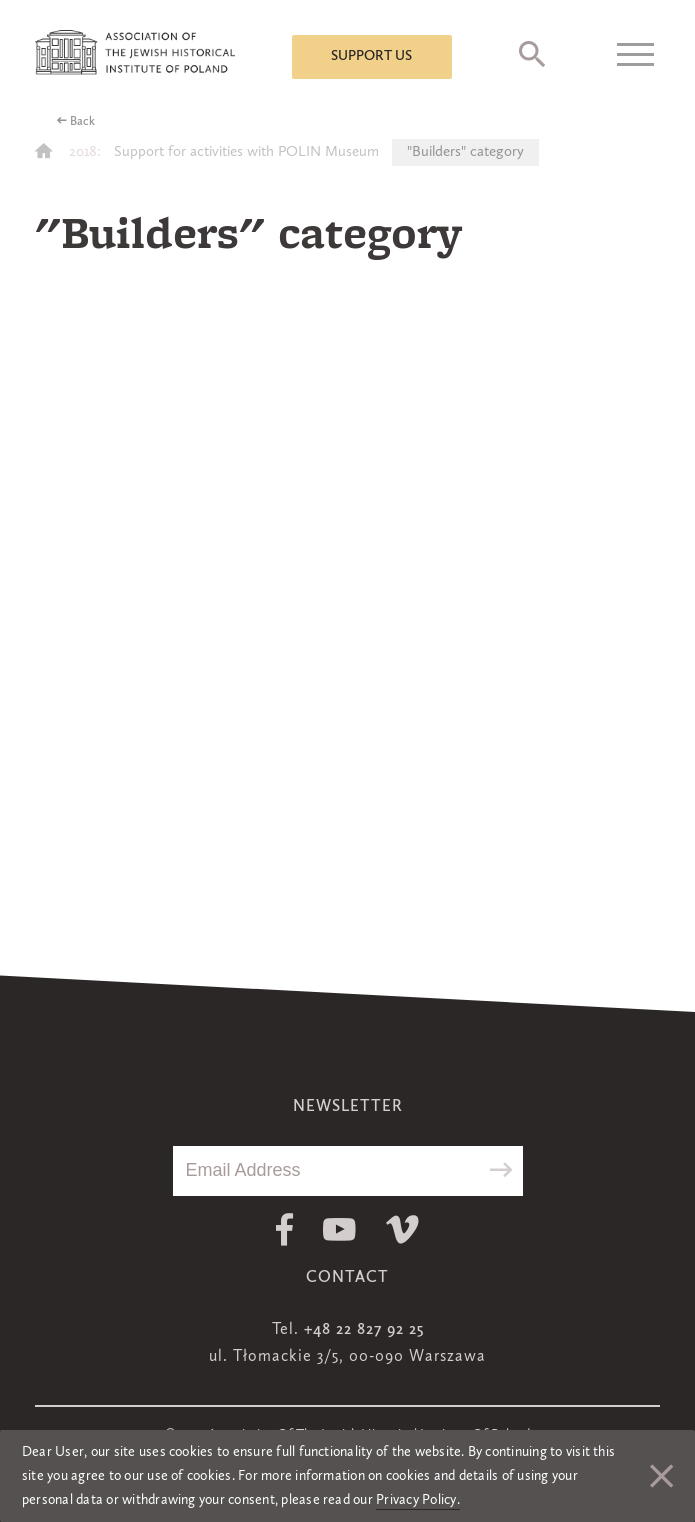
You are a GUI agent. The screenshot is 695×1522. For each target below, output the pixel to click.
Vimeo (402, 1229)
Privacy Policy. (418, 1500)
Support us (371, 56)
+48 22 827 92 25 (364, 1330)
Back (82, 122)
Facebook (284, 1229)
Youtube (339, 1229)
